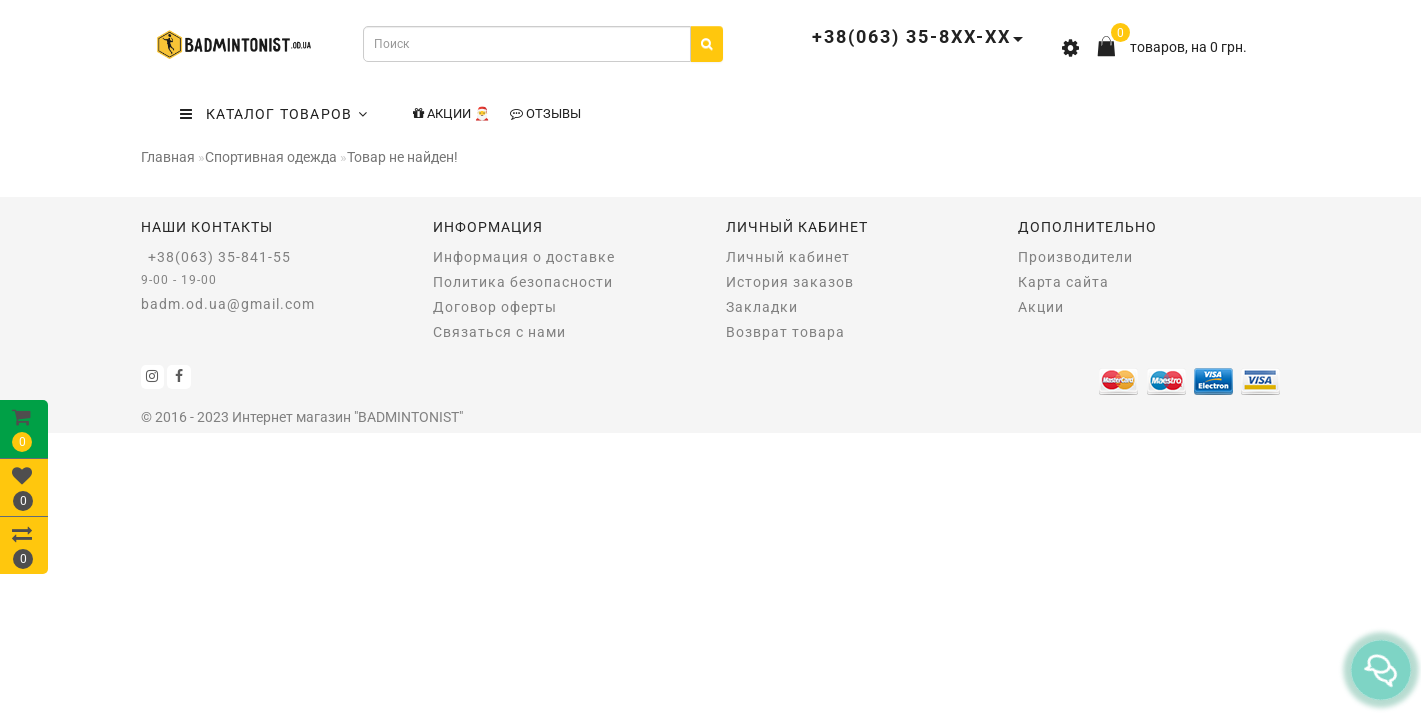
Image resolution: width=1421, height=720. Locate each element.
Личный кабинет (788, 257)
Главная (168, 157)
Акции (1041, 307)
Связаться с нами (499, 332)
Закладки (762, 307)
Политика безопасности (523, 282)
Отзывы (545, 113)
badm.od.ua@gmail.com (228, 304)
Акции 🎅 (451, 113)
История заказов (790, 282)
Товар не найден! (402, 157)
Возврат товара (785, 332)
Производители (1075, 257)
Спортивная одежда (271, 157)
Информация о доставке (524, 257)
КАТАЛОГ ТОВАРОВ (274, 114)
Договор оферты (495, 307)
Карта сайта (1063, 282)
